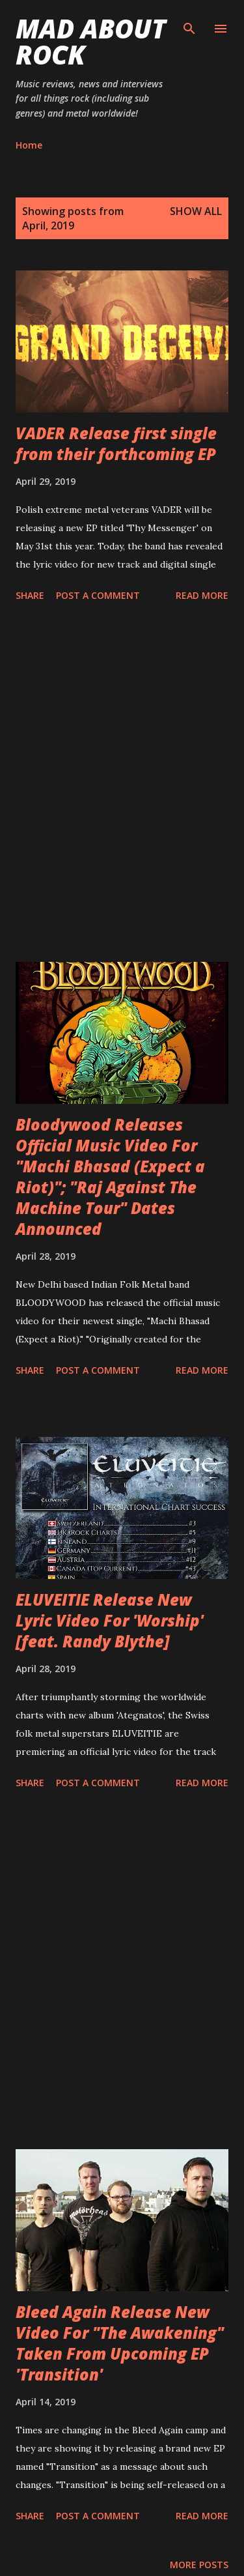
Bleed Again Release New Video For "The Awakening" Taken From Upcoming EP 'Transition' (120, 2343)
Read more (202, 595)
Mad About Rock (91, 41)
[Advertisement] (122, 784)
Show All (196, 211)
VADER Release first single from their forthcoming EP (116, 443)
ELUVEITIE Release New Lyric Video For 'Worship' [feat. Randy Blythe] (110, 1620)
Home (29, 145)
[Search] (189, 23)
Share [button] (30, 595)
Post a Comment (98, 595)
